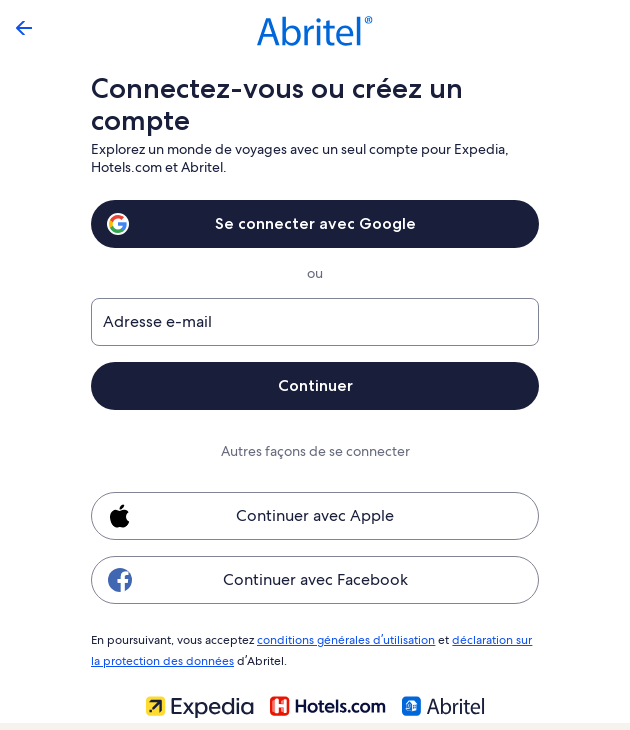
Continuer (315, 385)
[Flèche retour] (24, 28)
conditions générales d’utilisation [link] (342, 639)
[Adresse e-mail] (315, 322)
